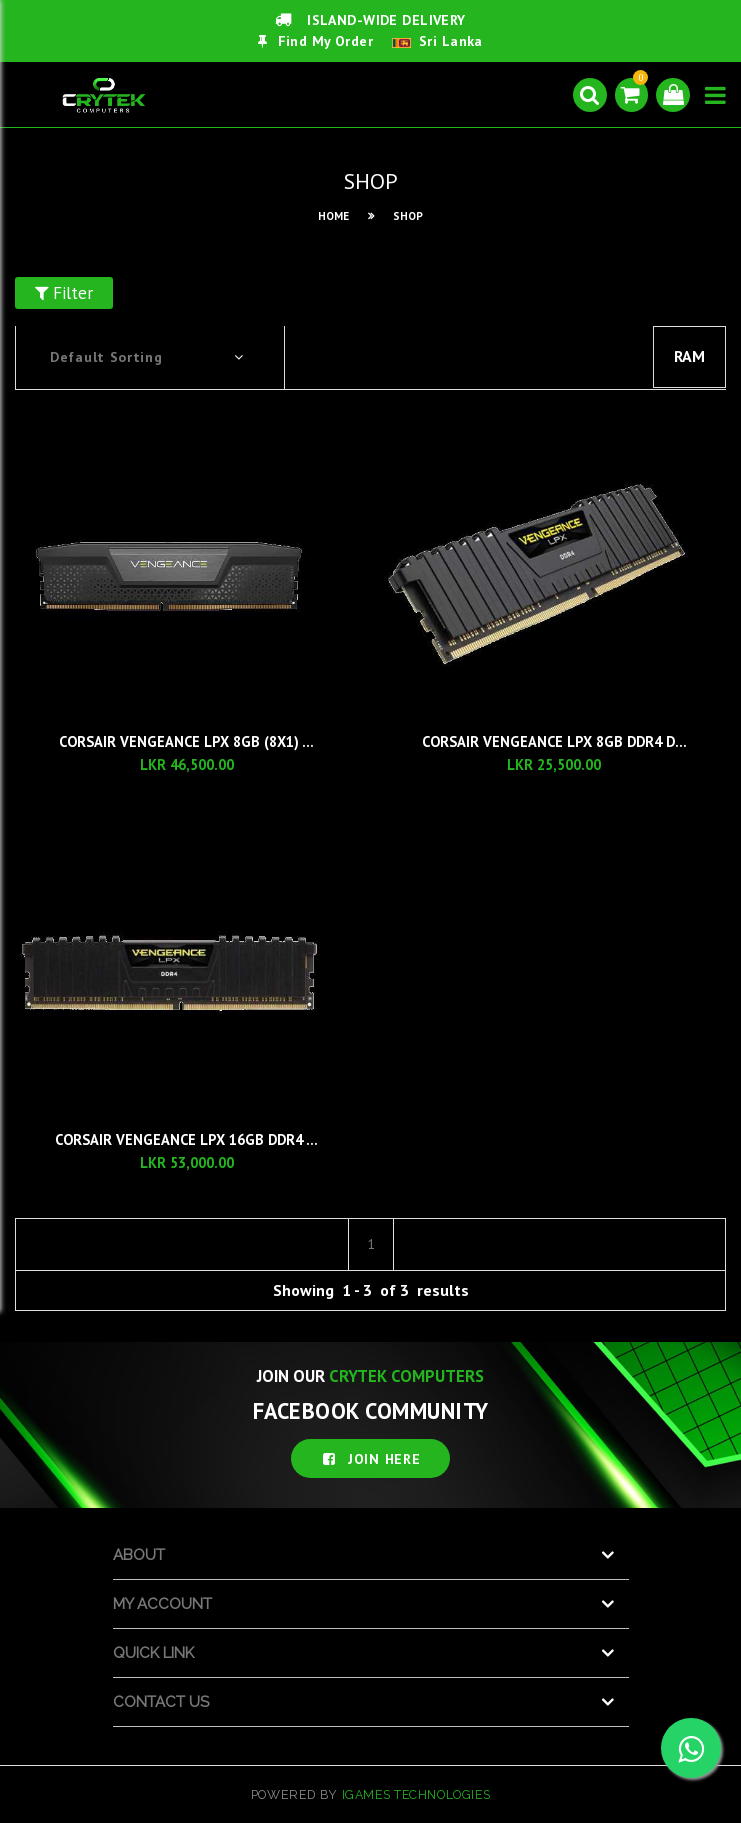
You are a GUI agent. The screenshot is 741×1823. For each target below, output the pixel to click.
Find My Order (315, 41)
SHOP (408, 216)
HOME (333, 216)
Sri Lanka (451, 41)
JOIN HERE (371, 1458)
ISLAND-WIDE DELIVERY (370, 20)
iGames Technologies (415, 1793)
